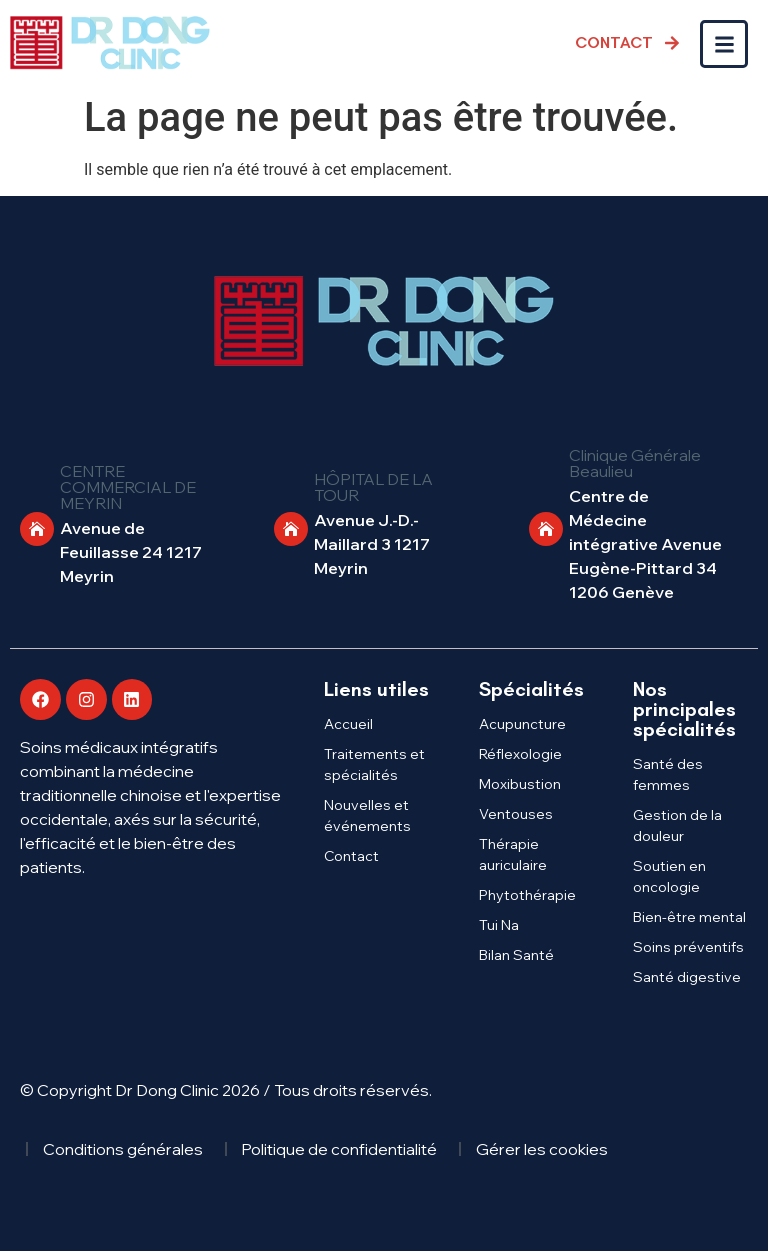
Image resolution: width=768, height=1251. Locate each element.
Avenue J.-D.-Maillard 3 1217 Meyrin (372, 544)
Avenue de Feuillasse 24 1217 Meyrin (131, 552)
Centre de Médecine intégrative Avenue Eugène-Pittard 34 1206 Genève (645, 544)
